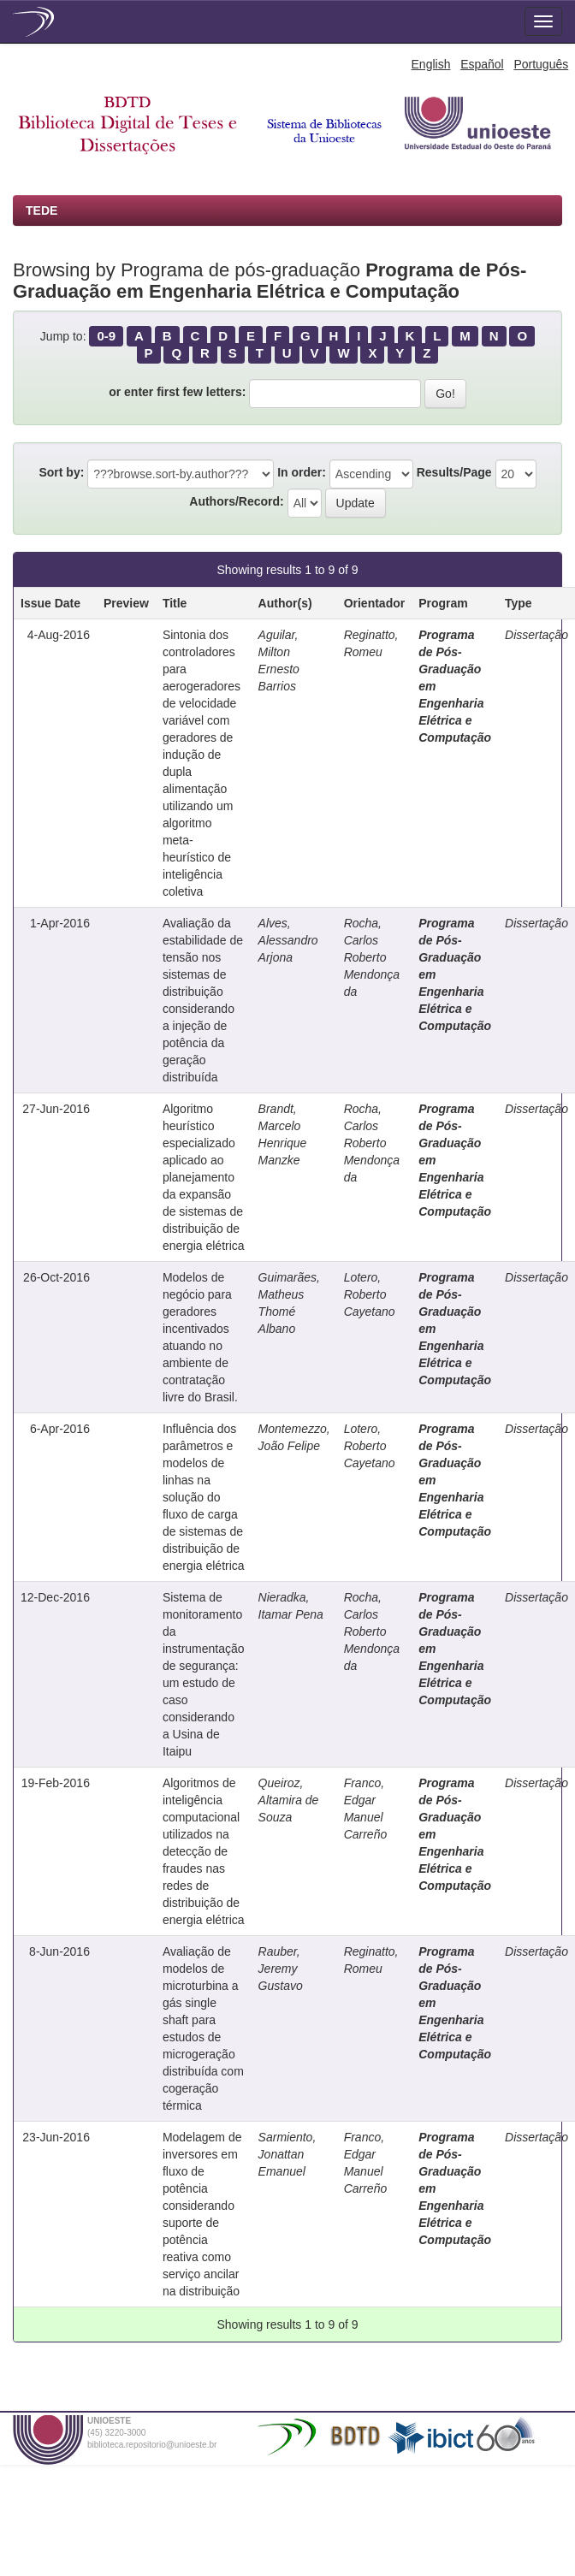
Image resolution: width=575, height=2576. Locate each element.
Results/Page (454, 472)
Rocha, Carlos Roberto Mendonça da (372, 957)
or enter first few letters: (177, 392)
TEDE (41, 210)
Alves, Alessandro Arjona (288, 940)
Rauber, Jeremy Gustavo (280, 1969)
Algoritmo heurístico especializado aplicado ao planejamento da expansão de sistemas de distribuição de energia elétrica (204, 1177)
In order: (301, 472)
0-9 (106, 336)
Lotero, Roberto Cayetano (369, 1294)
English (431, 64)
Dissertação (536, 635)
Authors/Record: (236, 501)
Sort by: (61, 472)
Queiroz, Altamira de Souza (288, 1800)
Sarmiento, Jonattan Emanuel (287, 2154)
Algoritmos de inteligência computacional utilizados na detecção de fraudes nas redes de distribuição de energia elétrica (204, 1851)
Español (482, 64)
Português (540, 64)
